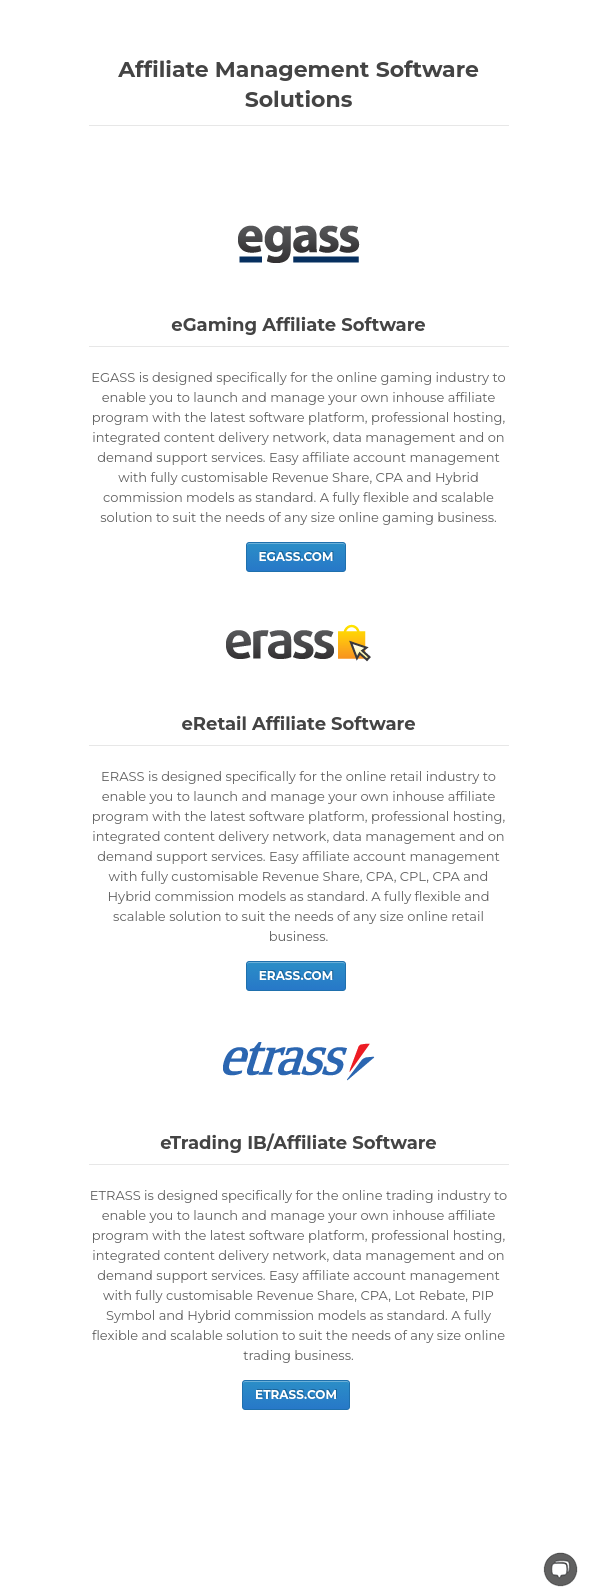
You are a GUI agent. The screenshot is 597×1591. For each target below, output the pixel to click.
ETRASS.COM (296, 1394)
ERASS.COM (296, 975)
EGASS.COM (296, 556)
